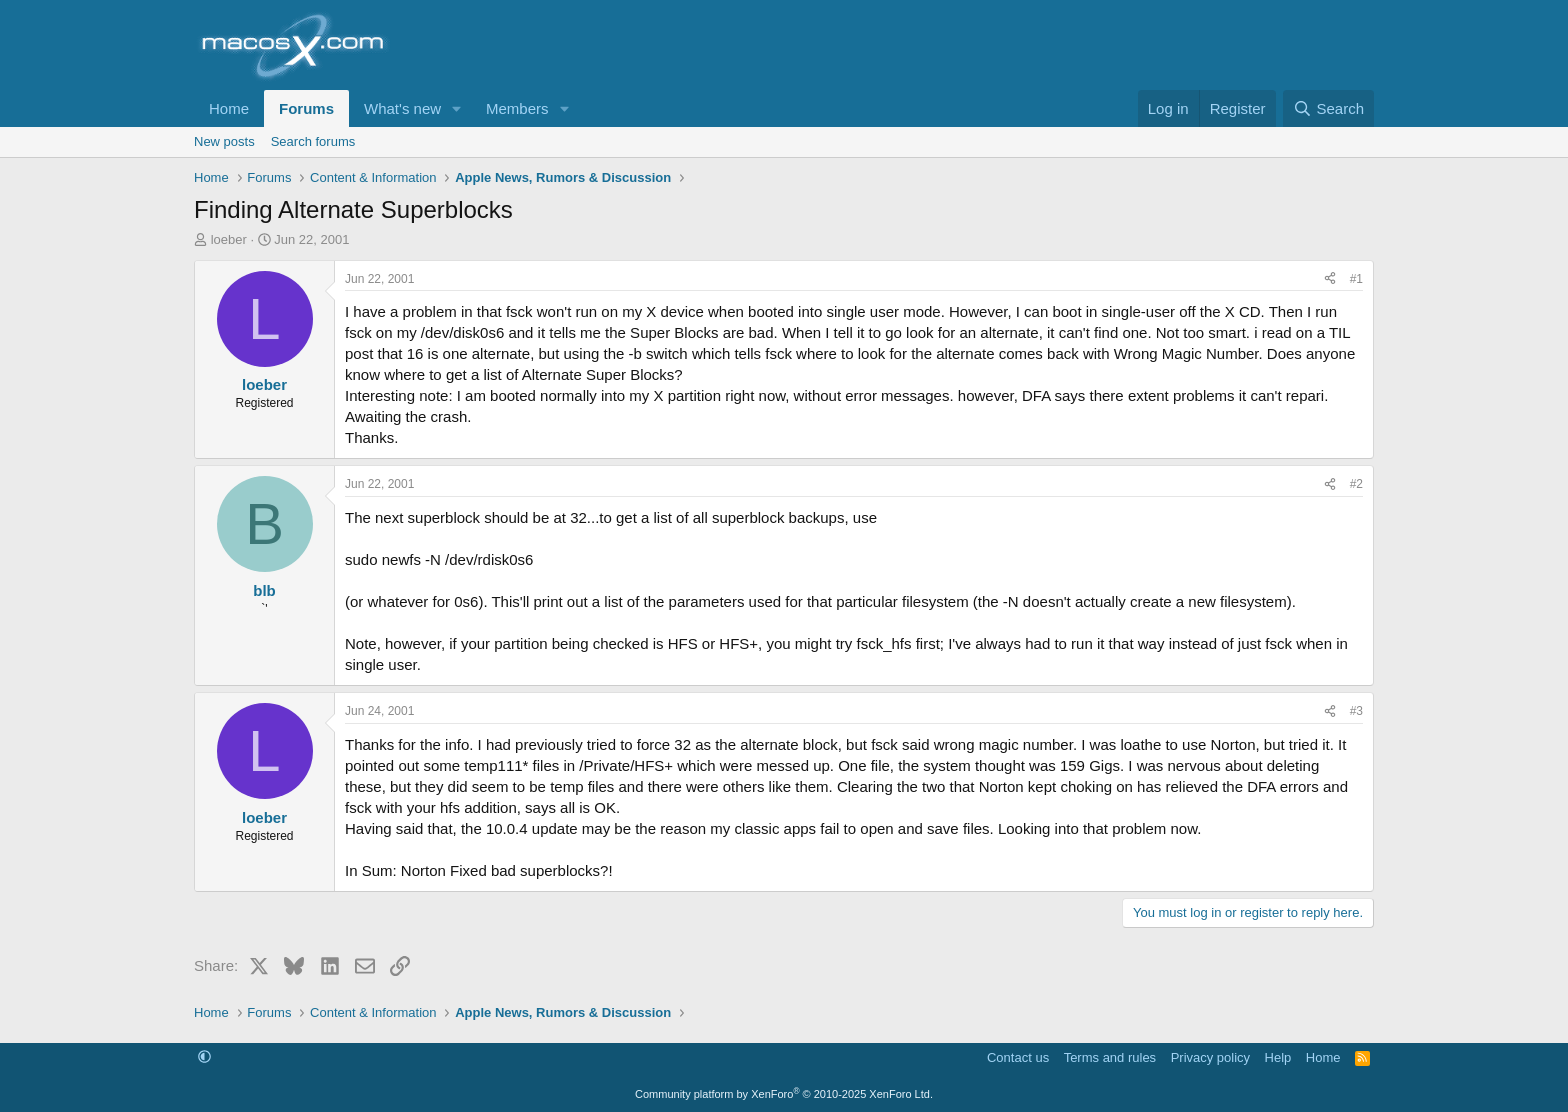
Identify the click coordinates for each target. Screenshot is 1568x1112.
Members (517, 108)
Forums (306, 108)
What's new (402, 108)
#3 (1356, 711)
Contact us (1018, 1057)
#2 (1356, 484)
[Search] (1328, 108)
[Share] (1330, 279)
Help (1278, 1057)
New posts (224, 141)
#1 (1356, 279)
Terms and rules (1110, 1057)
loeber (229, 239)
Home (229, 108)
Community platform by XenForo (784, 1094)
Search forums (313, 141)
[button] (457, 108)
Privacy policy (1210, 1057)
